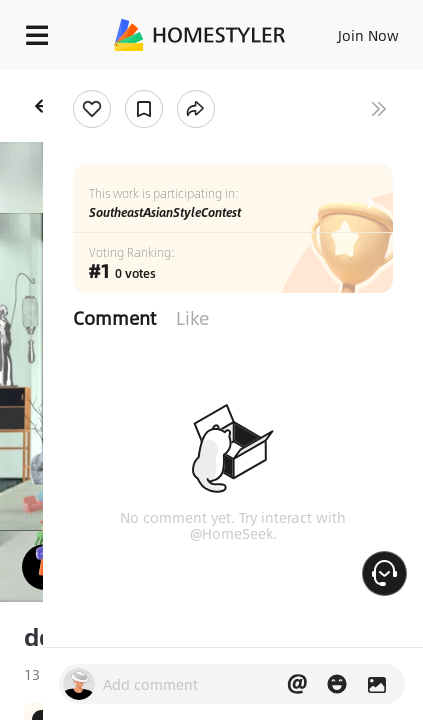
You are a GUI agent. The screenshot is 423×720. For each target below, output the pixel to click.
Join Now (368, 35)
